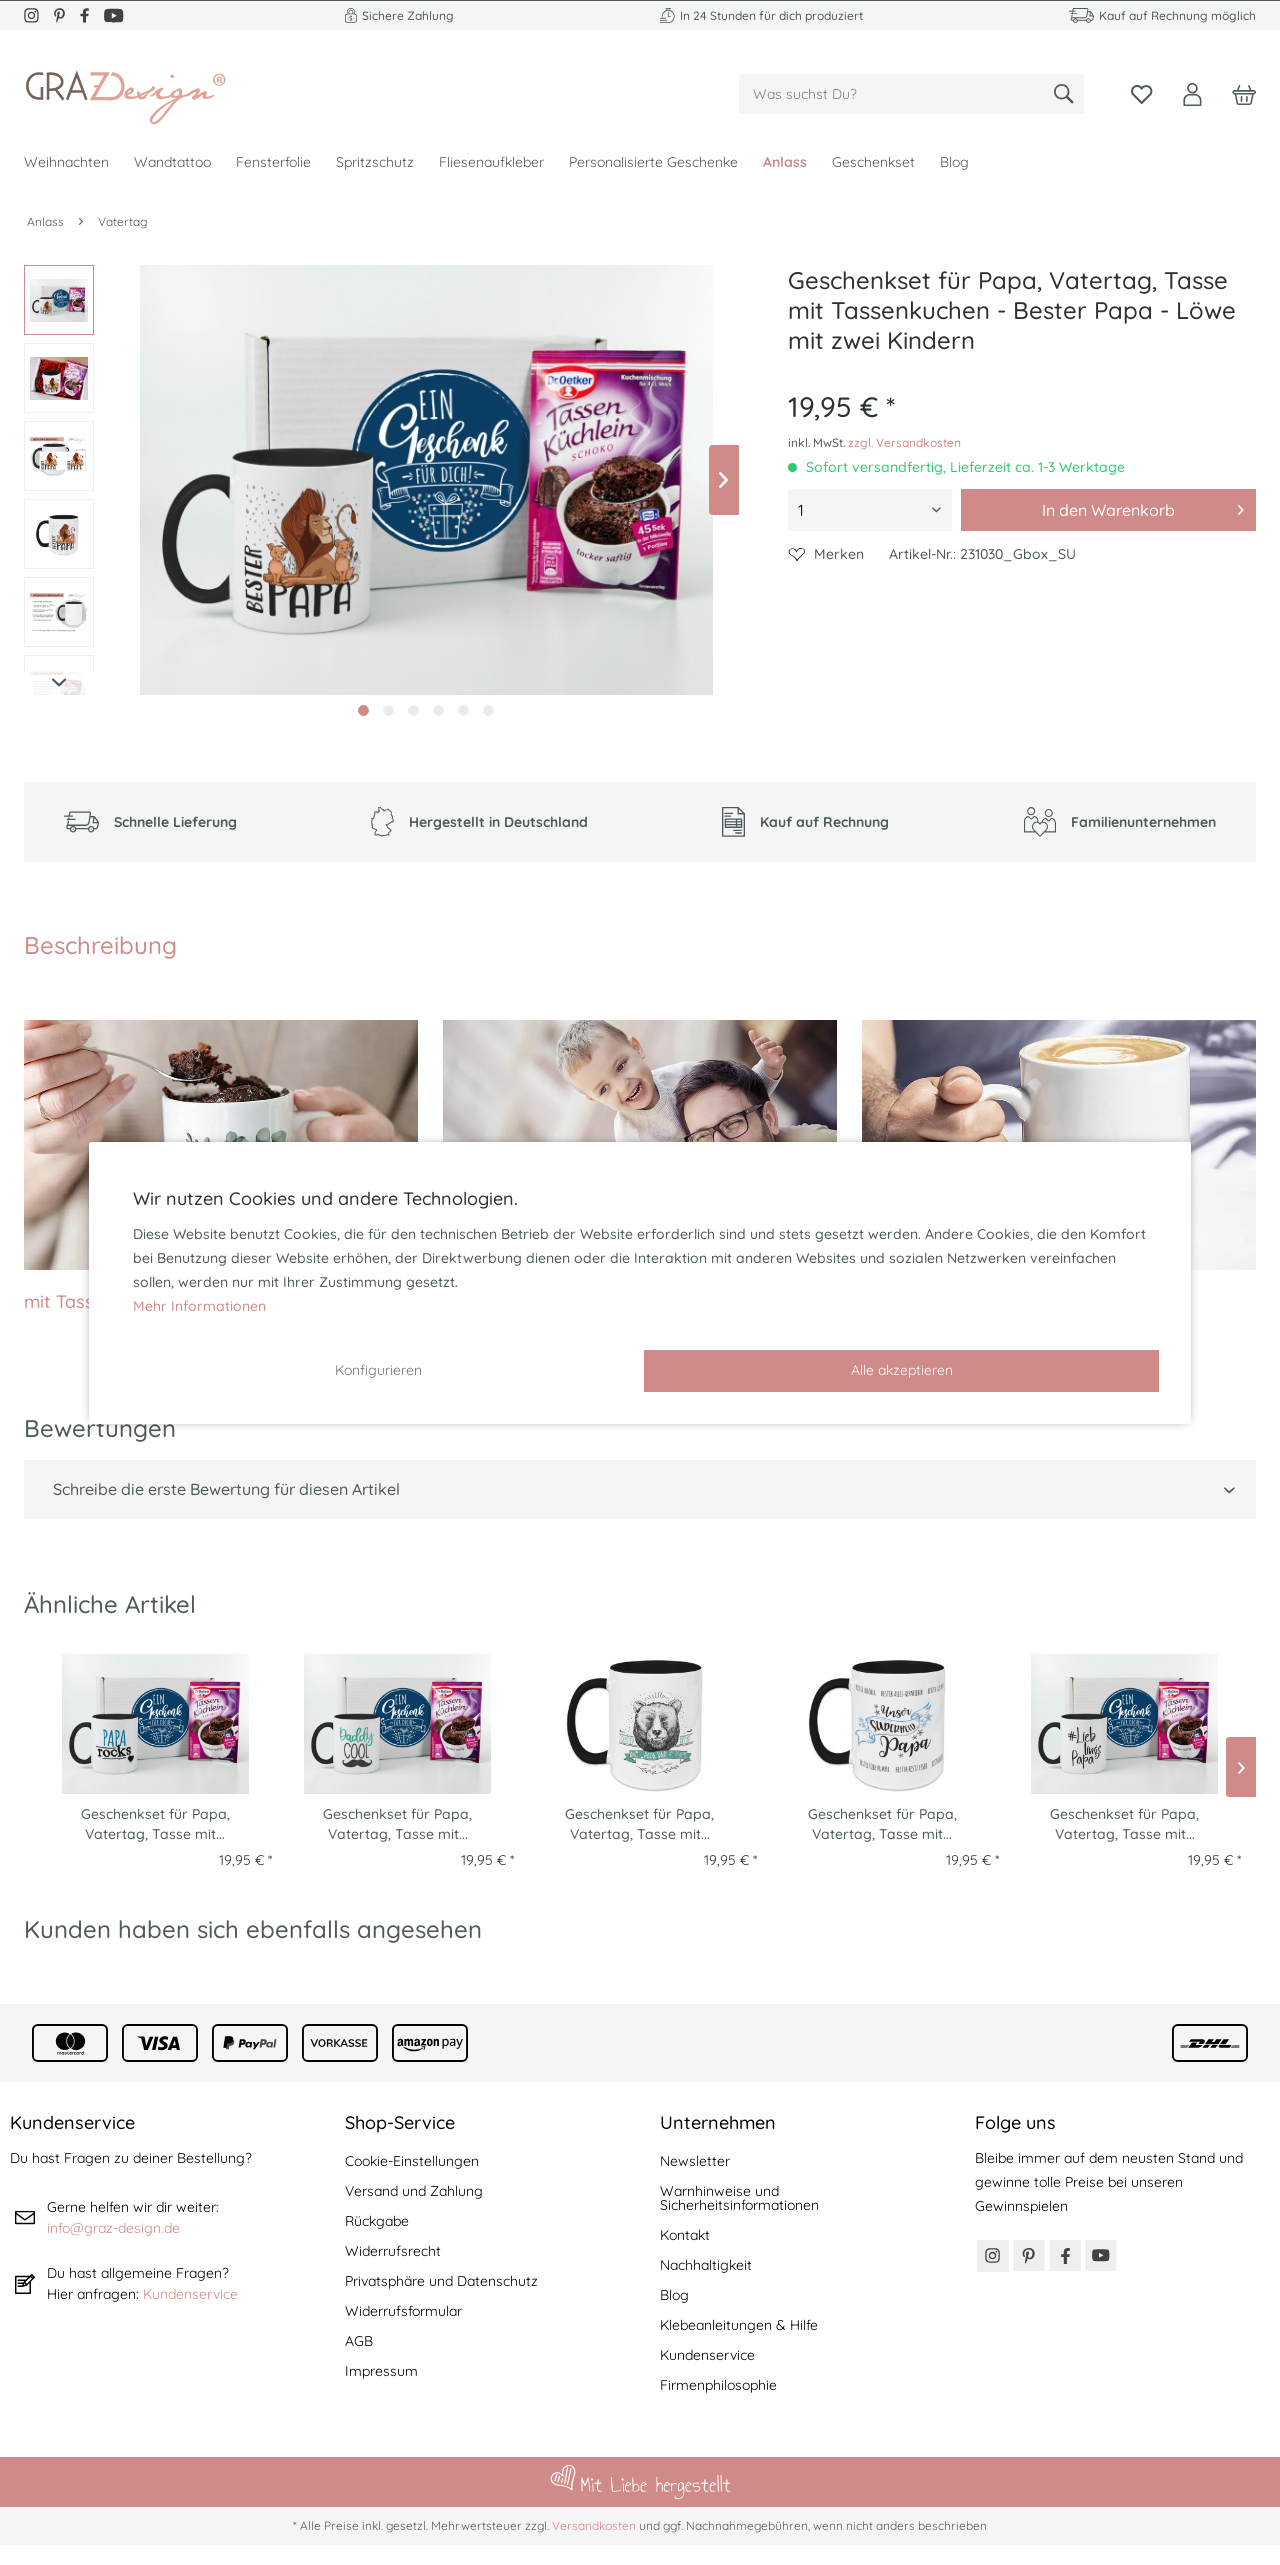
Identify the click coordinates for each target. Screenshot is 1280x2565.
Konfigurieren (378, 1370)
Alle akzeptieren (902, 1370)
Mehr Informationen (199, 1306)
